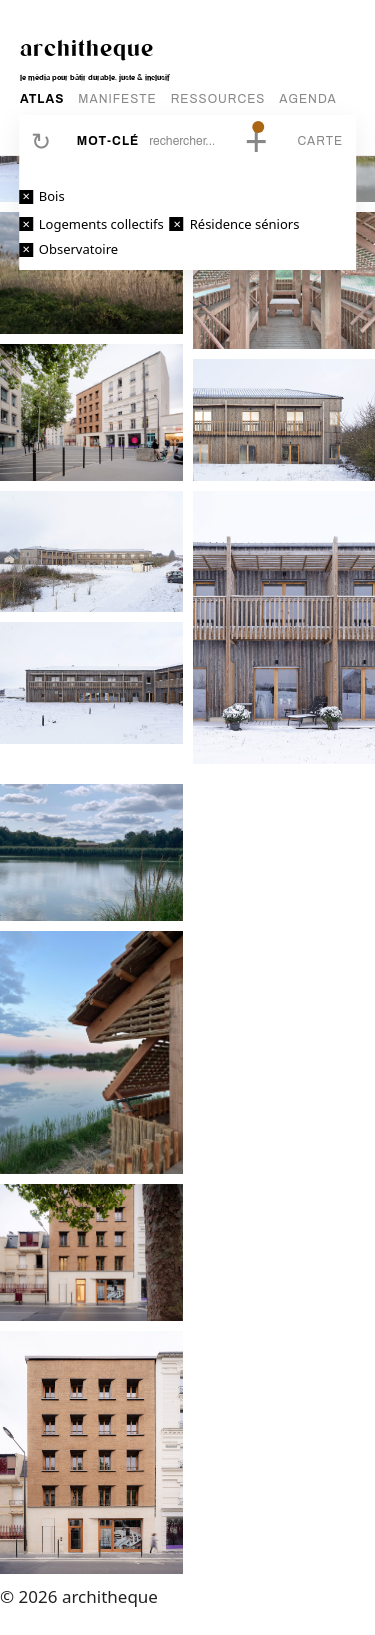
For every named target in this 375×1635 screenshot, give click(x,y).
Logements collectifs (101, 224)
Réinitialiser (41, 141)
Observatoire (78, 249)
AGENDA (307, 99)
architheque (87, 47)
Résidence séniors (245, 224)
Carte (320, 141)
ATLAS (42, 99)
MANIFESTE (117, 99)
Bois (52, 196)
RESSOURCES (218, 99)
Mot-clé (108, 141)
